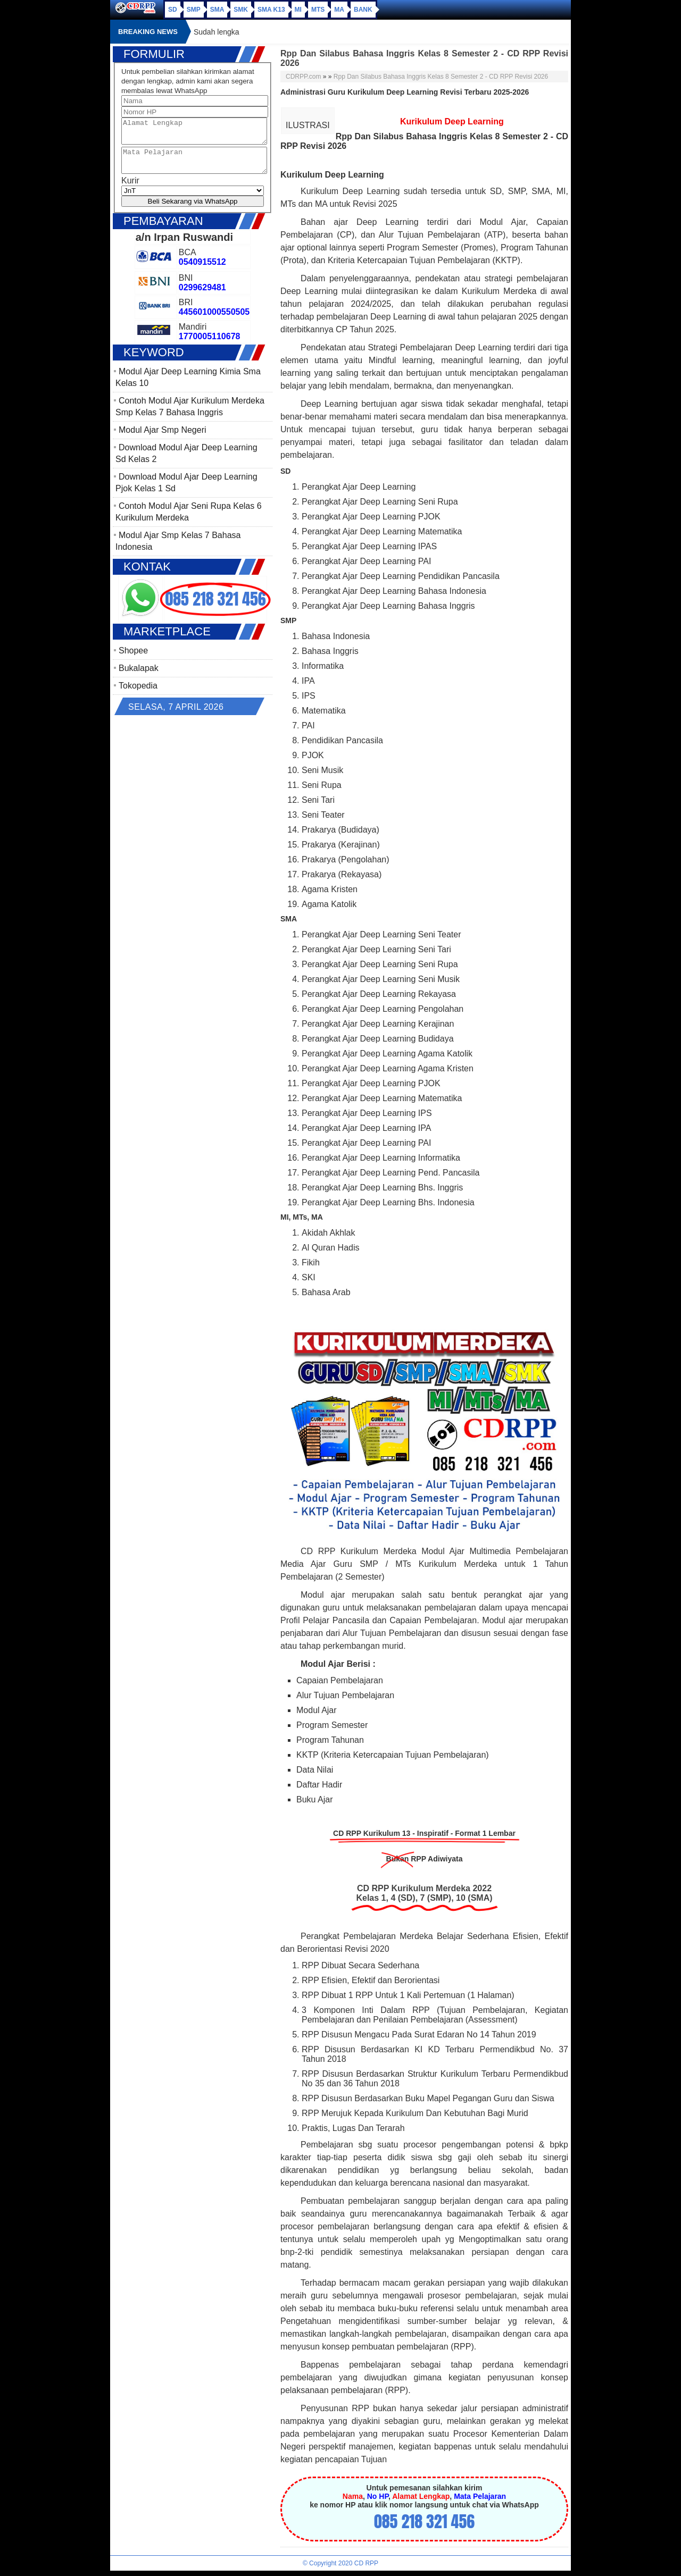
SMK (241, 9)
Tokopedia (138, 695)
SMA (217, 9)
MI (298, 9)
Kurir (130, 190)
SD (172, 9)
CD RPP (366, 2563)
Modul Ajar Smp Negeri (162, 439)
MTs (318, 9)
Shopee (133, 660)
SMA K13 (271, 9)
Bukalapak (139, 677)
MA (339, 9)
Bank (363, 9)
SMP (194, 9)
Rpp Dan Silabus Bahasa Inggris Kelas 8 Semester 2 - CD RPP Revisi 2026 (441, 76)
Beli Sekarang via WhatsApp (193, 211)
